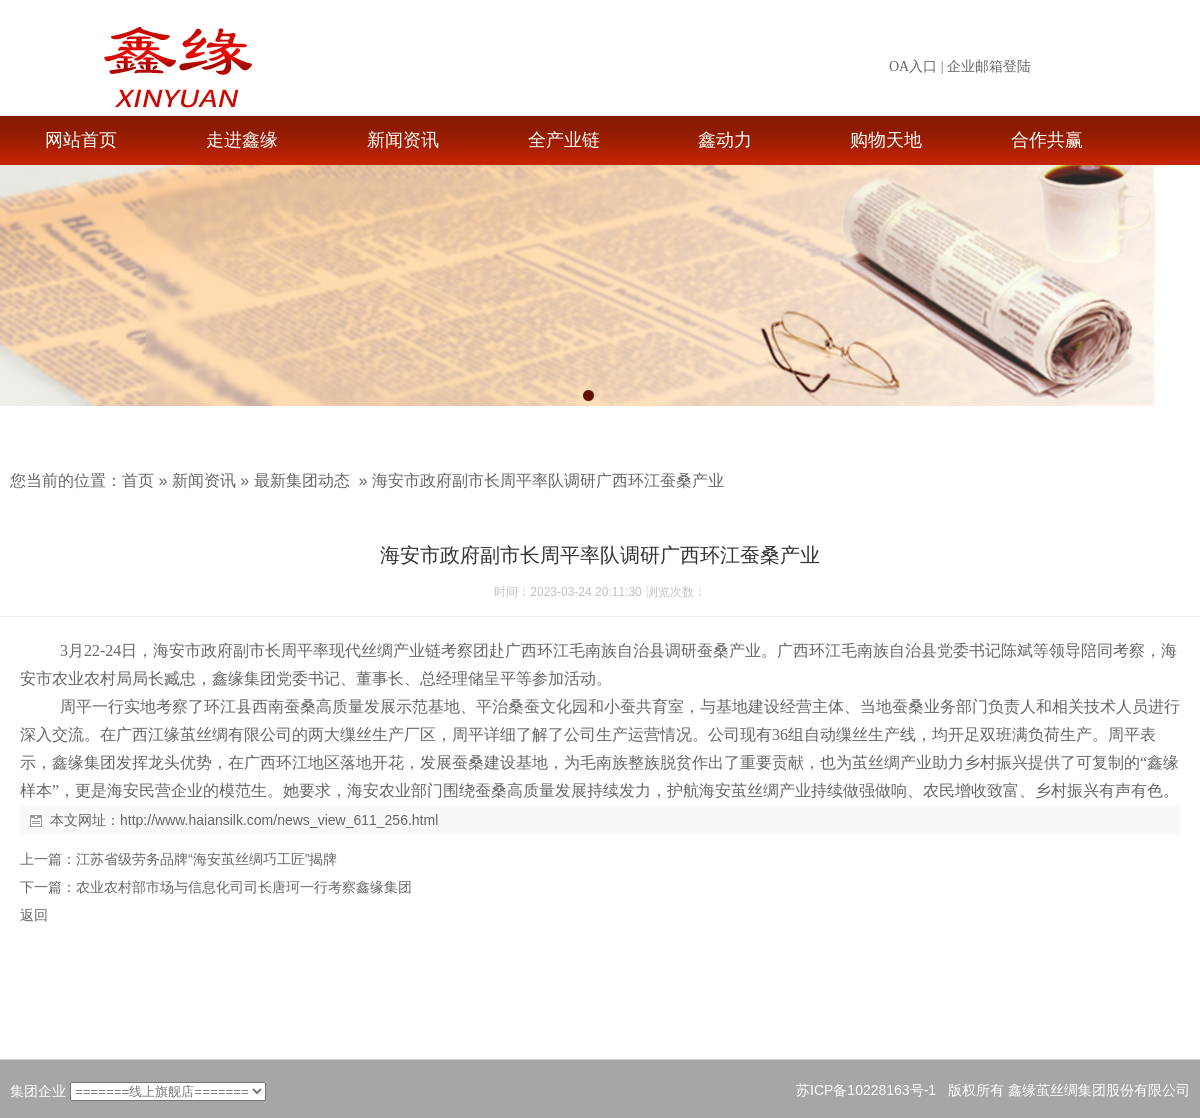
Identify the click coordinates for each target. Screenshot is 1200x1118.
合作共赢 (1047, 140)
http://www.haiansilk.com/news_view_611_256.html (279, 820)
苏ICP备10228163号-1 (866, 1090)
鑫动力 (725, 140)
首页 (138, 480)
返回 (34, 915)
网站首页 (81, 140)
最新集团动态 (302, 480)
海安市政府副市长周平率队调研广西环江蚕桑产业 (548, 480)
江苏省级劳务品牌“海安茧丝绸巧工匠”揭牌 (206, 859)
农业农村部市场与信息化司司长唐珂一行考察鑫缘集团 (244, 887)
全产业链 (564, 140)
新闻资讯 (403, 140)
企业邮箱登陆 (989, 66)
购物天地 (886, 140)
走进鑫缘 (242, 140)
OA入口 (913, 66)
